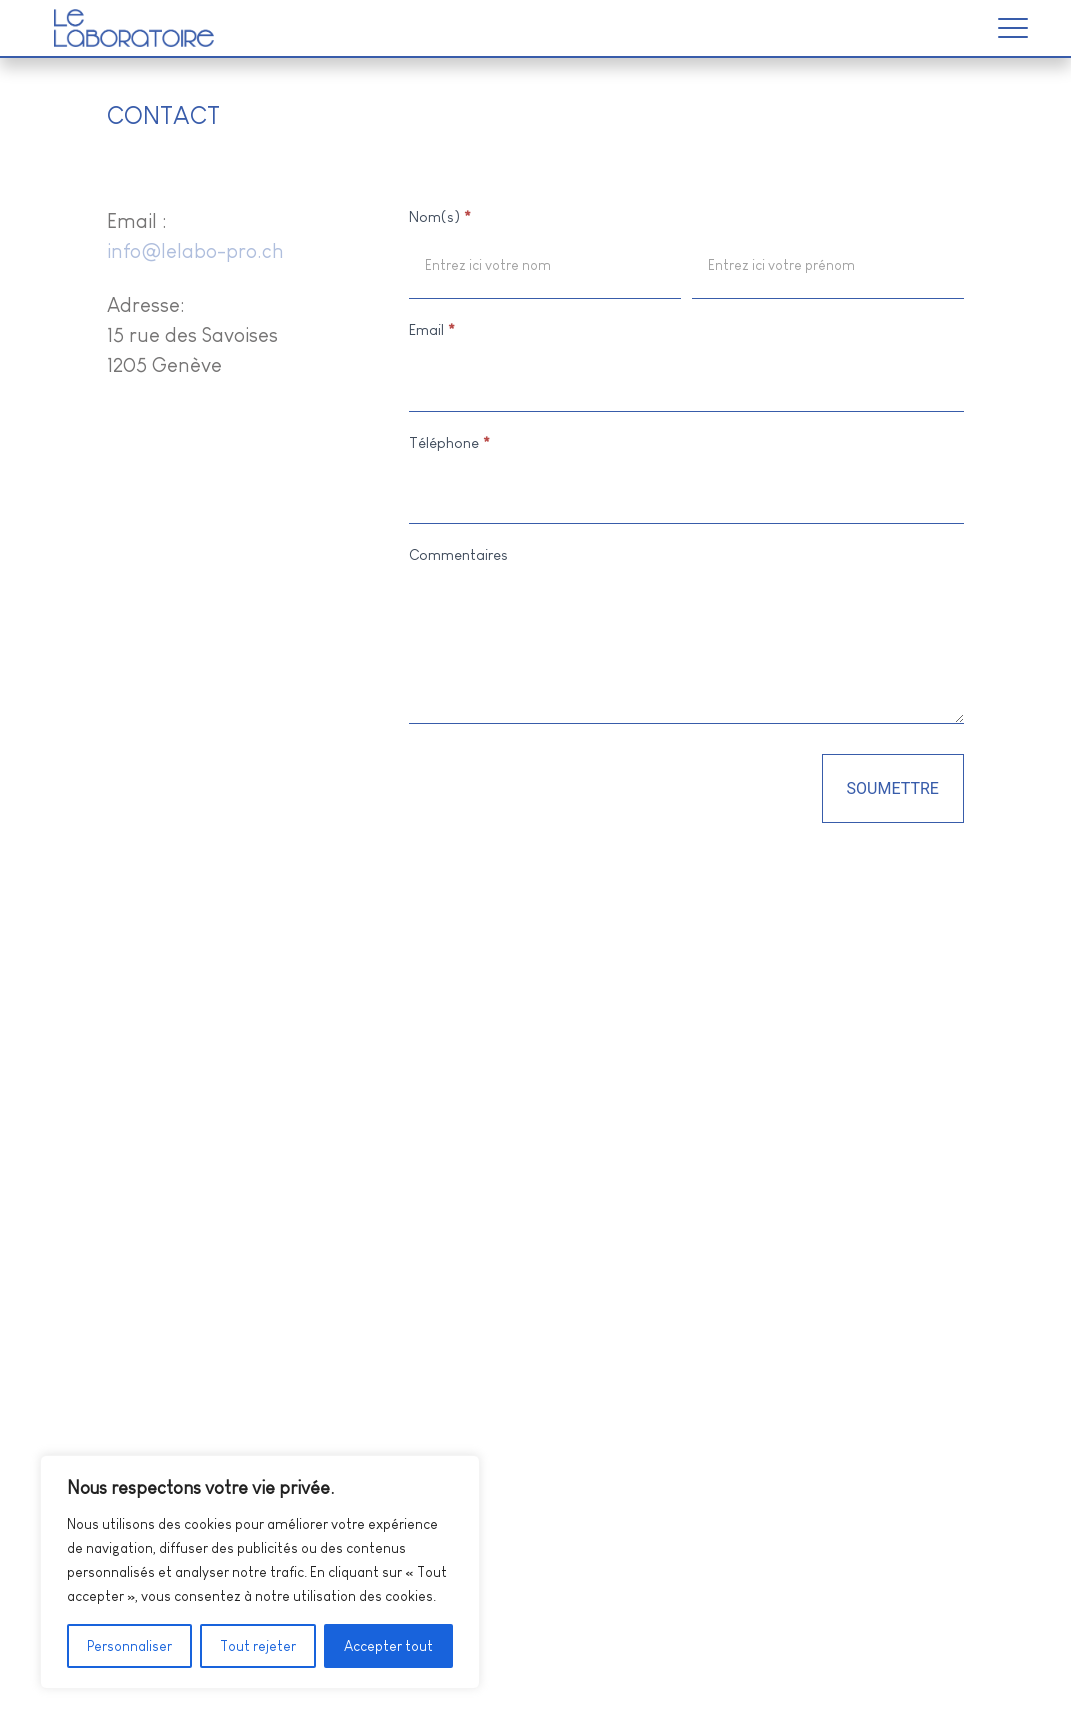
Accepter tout (388, 1646)
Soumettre (893, 788)
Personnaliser (129, 1646)
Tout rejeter (258, 1646)
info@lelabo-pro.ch (195, 251)
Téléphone (449, 442)
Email (432, 329)
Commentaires (458, 554)
